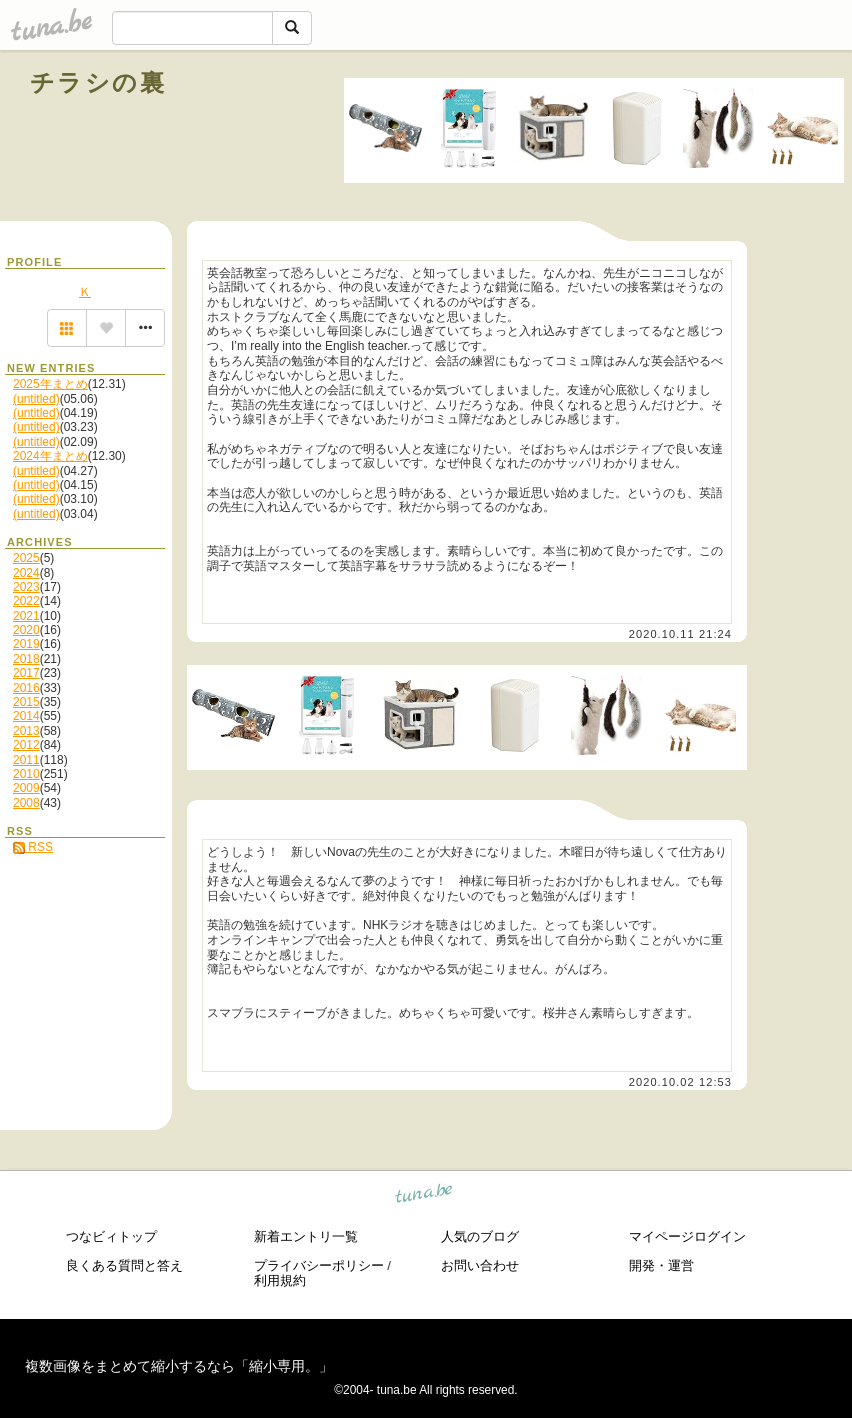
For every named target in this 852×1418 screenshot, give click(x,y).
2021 (26, 616)
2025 (26, 558)
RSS (33, 847)
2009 (26, 788)
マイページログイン (687, 1236)
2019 (26, 644)
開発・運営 (661, 1265)
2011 (26, 760)
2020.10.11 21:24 (680, 634)
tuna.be (424, 1196)
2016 (26, 688)
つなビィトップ (111, 1236)
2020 (26, 630)
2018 (26, 659)
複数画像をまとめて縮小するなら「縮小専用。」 (179, 1366)
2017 (26, 673)
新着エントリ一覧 (306, 1236)
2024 (26, 573)
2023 (26, 587)
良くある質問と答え (124, 1265)
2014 (26, 716)
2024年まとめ (50, 456)
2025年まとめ (50, 384)
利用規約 (280, 1280)
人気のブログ (480, 1236)
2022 (26, 601)
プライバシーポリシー (319, 1265)
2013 (26, 731)
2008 (26, 803)
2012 (26, 745)
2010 (26, 774)
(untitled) (36, 399)
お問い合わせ (480, 1265)
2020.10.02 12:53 (680, 1082)
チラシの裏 (98, 82)
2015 (26, 702)
